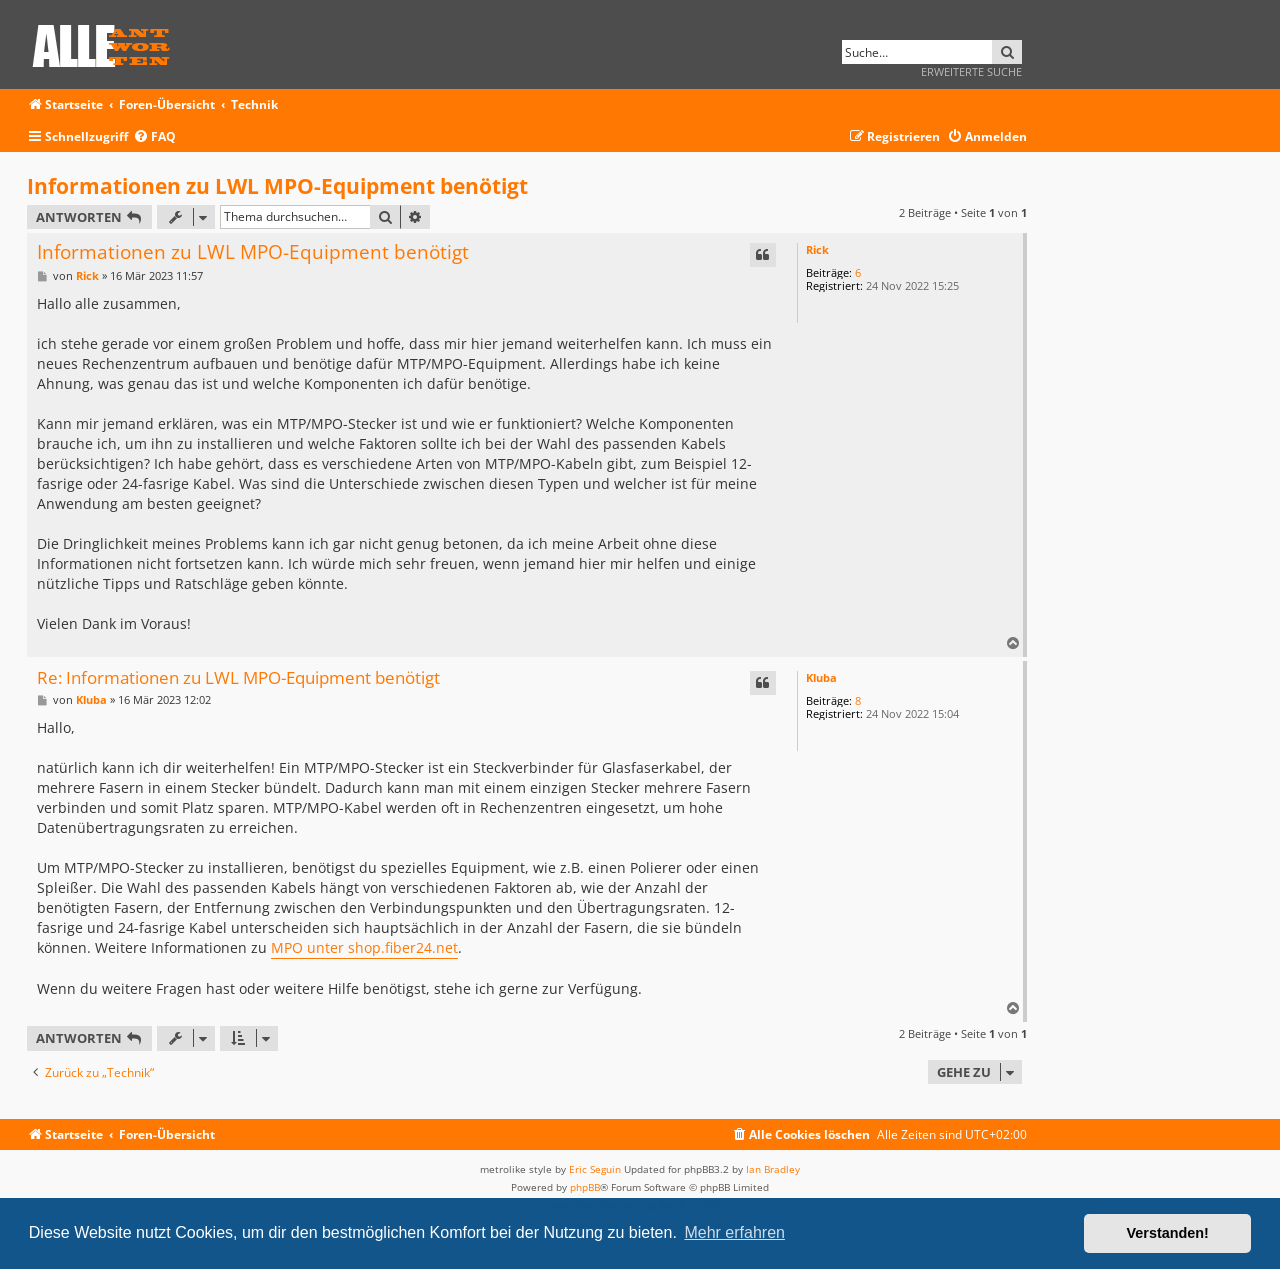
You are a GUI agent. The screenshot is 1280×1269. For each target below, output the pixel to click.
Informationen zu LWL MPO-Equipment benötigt (277, 186)
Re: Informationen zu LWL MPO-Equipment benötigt (238, 678)
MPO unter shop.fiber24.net (364, 947)
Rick (817, 249)
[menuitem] (154, 137)
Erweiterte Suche (971, 71)
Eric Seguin (595, 1169)
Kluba (821, 677)
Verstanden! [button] (1168, 1233)
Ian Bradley (773, 1169)
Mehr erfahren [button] (734, 1232)
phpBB (585, 1187)
